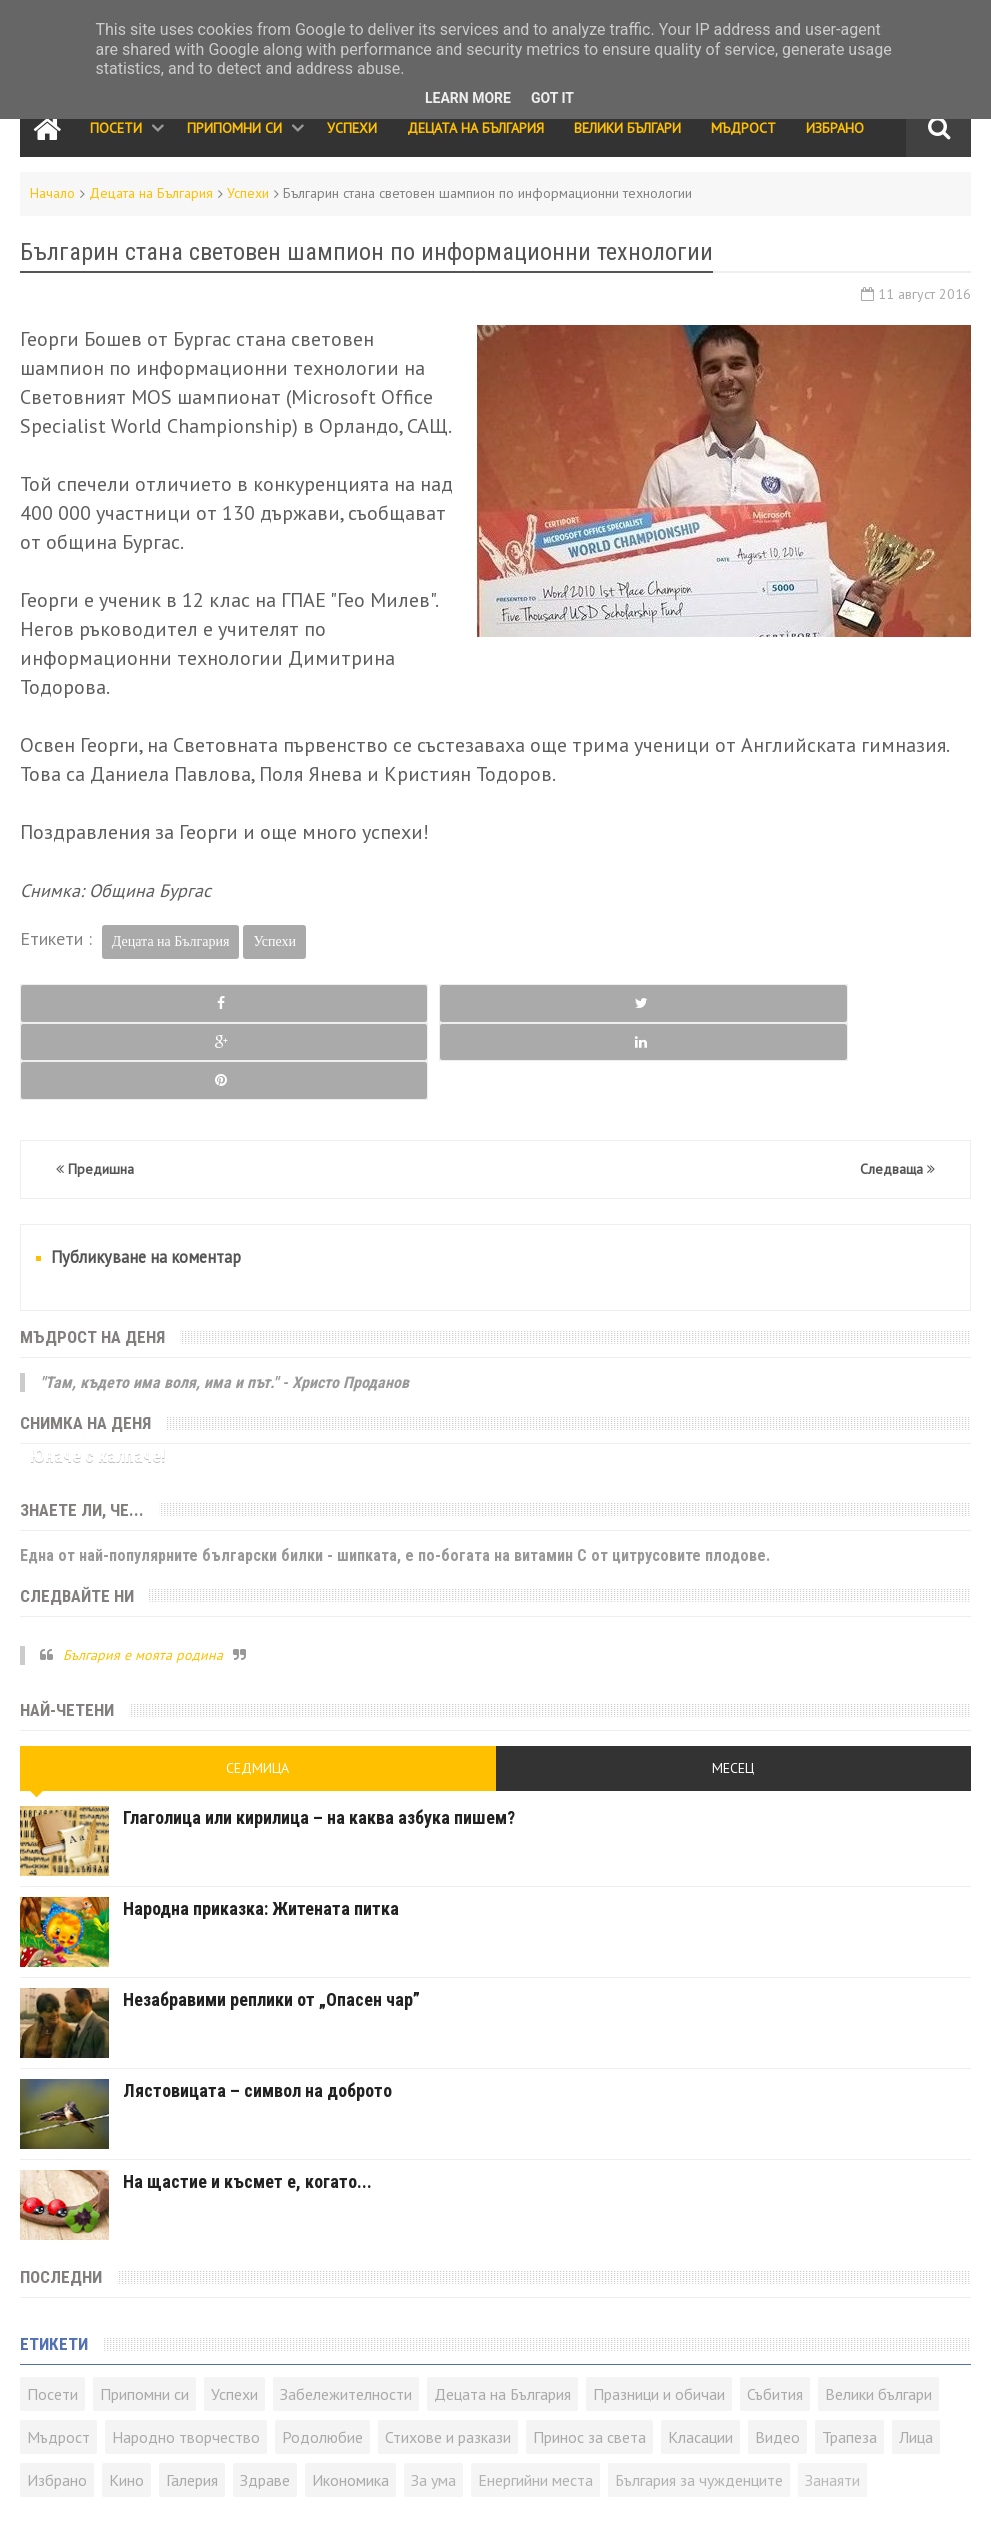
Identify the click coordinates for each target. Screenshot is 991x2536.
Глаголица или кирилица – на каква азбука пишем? (319, 1740)
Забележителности (346, 2317)
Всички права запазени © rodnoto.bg (371, 2502)
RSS (95, 2502)
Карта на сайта (162, 2502)
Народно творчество (186, 2360)
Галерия (192, 2403)
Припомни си (234, 128)
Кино (126, 2403)
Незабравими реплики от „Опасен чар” (271, 1922)
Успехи (352, 128)
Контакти (46, 2502)
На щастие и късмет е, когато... (247, 2104)
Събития (775, 2317)
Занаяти (832, 2403)
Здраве (265, 2403)
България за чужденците (699, 2403)
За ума (433, 2403)
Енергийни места (535, 2403)
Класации (700, 2360)
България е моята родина (143, 1577)
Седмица (257, 1691)
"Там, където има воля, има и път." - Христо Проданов (224, 1304)
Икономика (350, 2403)
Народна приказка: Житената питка (261, 1831)
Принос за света (589, 2360)
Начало (52, 193)
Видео (777, 2360)
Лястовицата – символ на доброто (257, 2013)
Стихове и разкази (448, 2360)
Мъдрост (743, 128)
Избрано (835, 128)
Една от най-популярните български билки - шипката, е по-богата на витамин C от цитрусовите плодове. (395, 1477)
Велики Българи (627, 128)
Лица (916, 2360)
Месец (733, 1691)
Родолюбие (322, 2360)
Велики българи (878, 2317)
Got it (552, 98)
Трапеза (849, 2360)
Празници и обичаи (659, 2317)
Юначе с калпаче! (98, 1378)
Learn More (468, 98)
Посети (116, 128)
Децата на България (475, 128)
